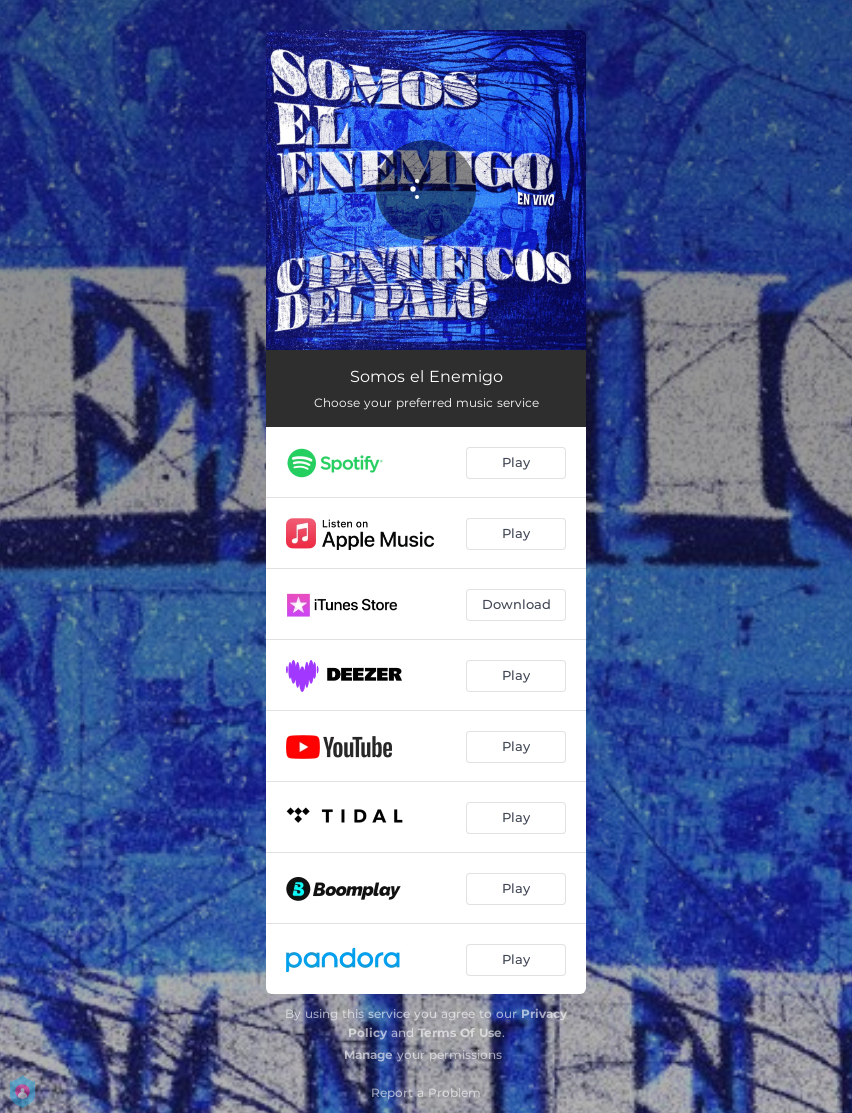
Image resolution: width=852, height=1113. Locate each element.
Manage (368, 1054)
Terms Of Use (460, 1032)
